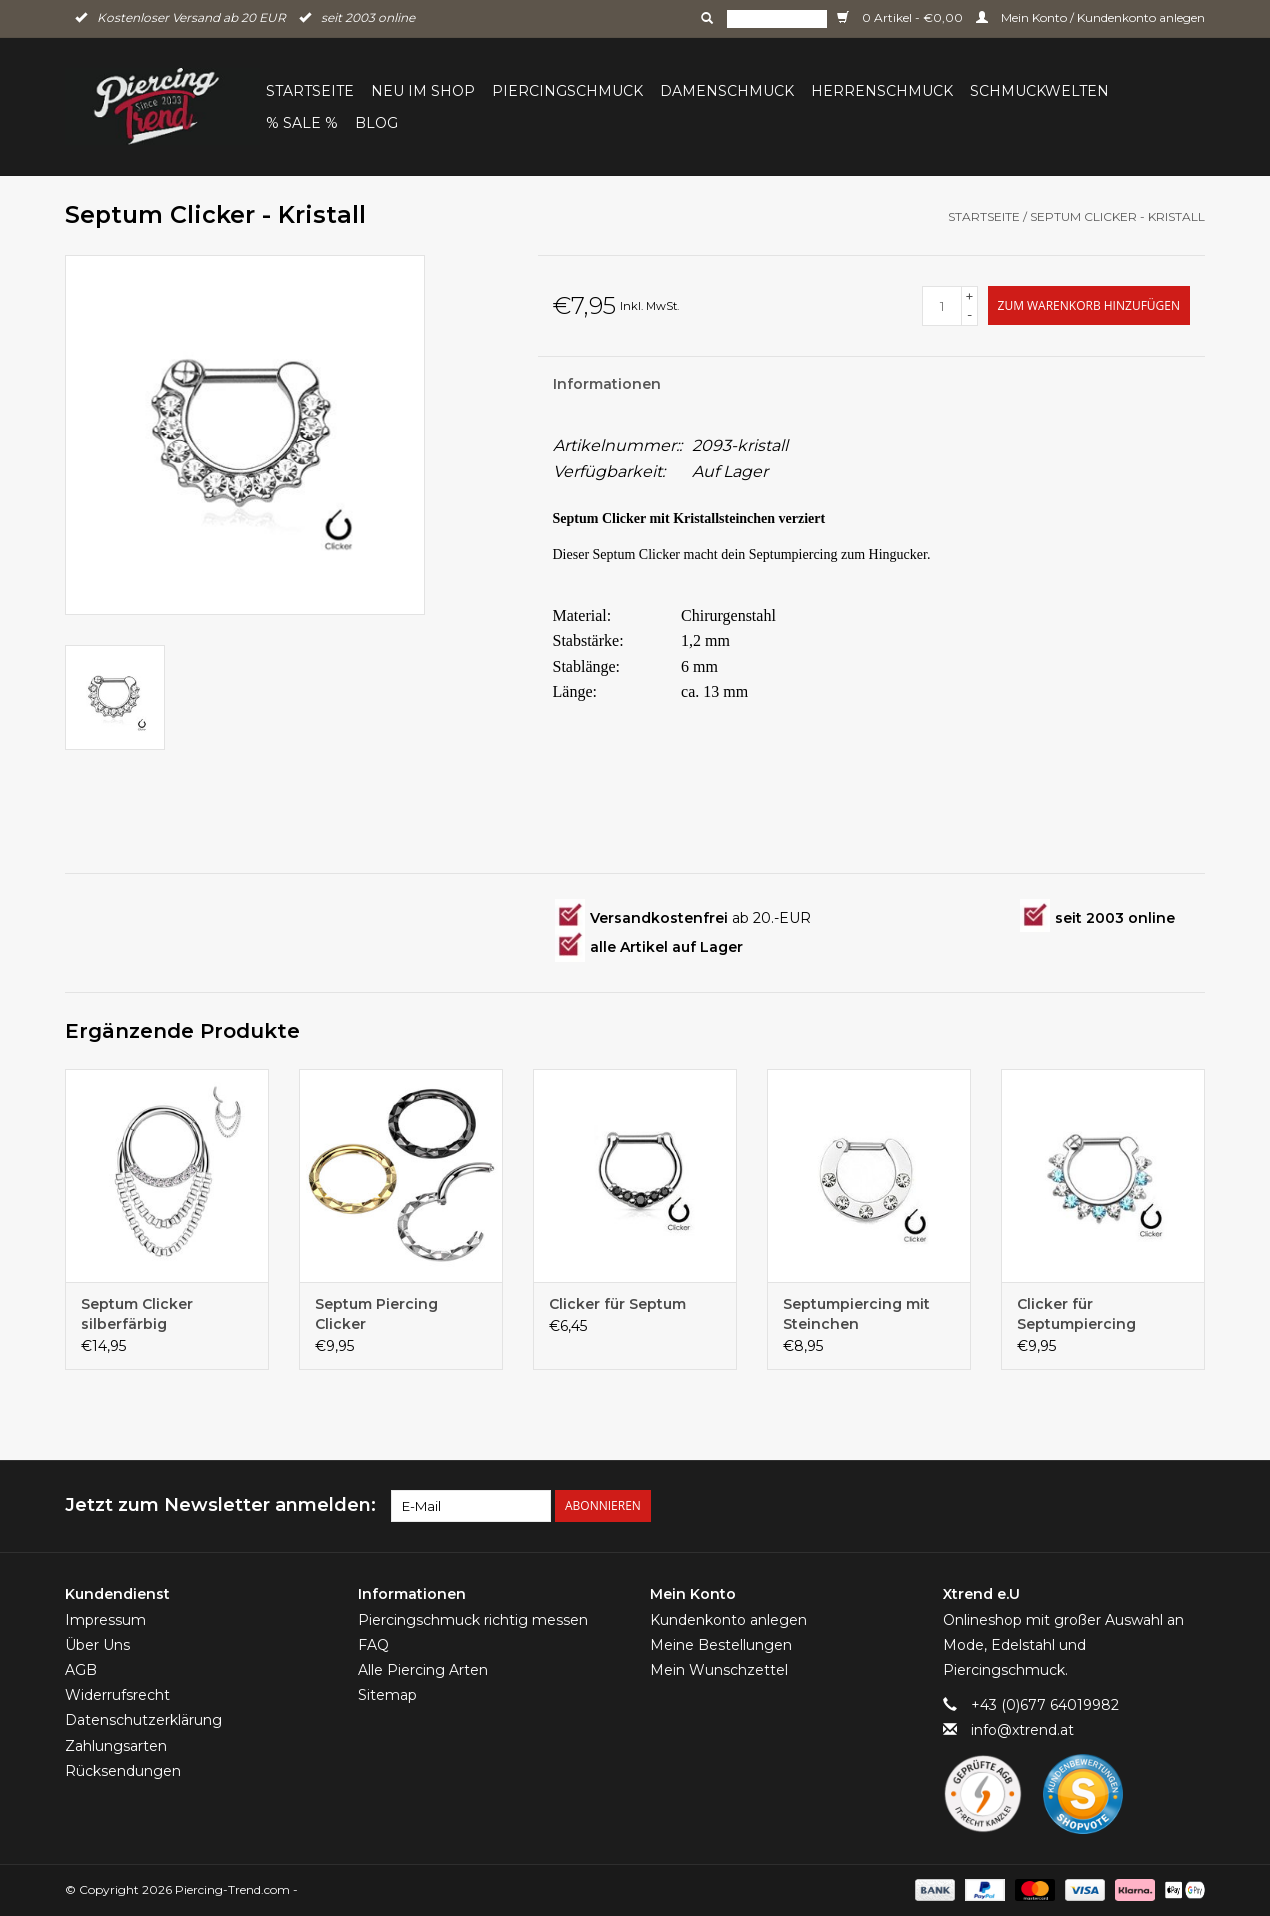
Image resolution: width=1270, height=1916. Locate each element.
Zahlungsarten (116, 1746)
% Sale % (302, 123)
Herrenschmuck (882, 91)
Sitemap (387, 1695)
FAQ (373, 1645)
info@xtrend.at (1022, 1730)
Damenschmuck (727, 91)
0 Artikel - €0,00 (901, 17)
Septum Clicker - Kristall (1117, 216)
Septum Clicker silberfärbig (137, 1314)
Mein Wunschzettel (719, 1670)
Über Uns (97, 1645)
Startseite (310, 91)
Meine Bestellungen (721, 1645)
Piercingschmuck (567, 91)
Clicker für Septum (617, 1304)
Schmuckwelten (1039, 91)
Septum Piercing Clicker (376, 1314)
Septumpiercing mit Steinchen (856, 1314)
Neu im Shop (423, 91)
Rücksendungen (123, 1771)
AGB (81, 1670)
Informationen (607, 384)
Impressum (105, 1620)
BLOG (376, 123)
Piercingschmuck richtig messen (473, 1620)
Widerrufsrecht (117, 1695)
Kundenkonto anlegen (728, 1620)
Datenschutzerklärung (143, 1720)
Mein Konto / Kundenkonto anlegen (1090, 17)
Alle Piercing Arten (423, 1670)
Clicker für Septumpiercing (1076, 1314)
